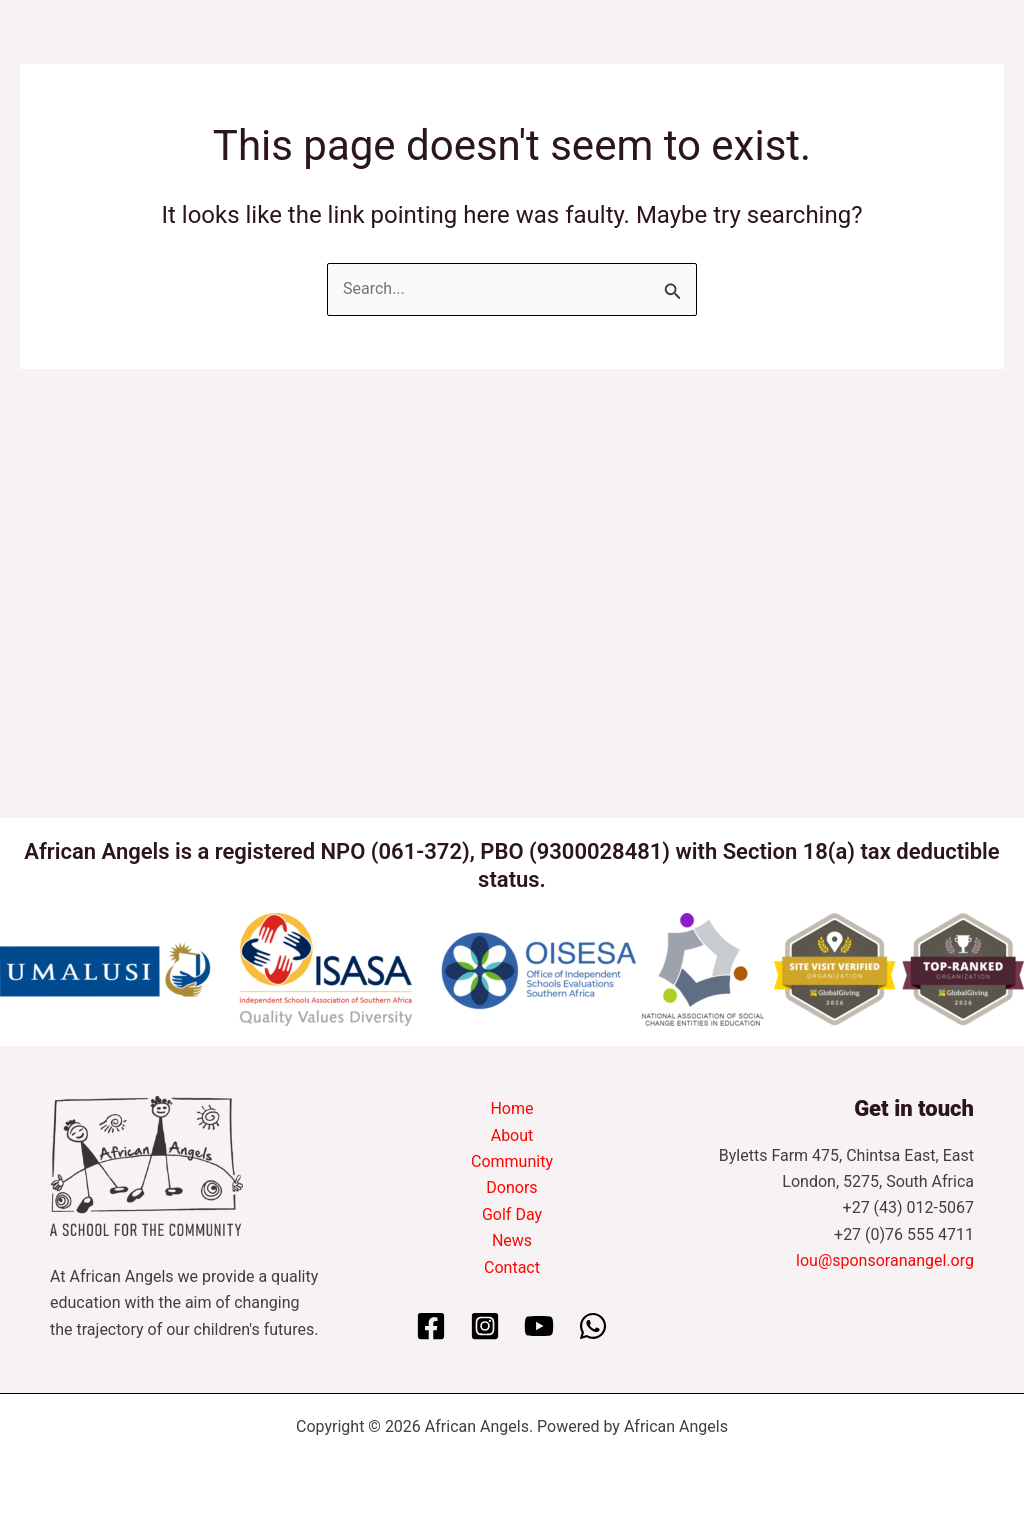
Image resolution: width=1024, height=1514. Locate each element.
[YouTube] (539, 1326)
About (512, 1135)
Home (511, 1108)
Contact (512, 1267)
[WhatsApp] (593, 1326)
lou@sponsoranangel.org (885, 1260)
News (512, 1240)
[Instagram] (485, 1326)
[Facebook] (431, 1326)
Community (512, 1161)
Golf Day (512, 1214)
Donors (511, 1187)
